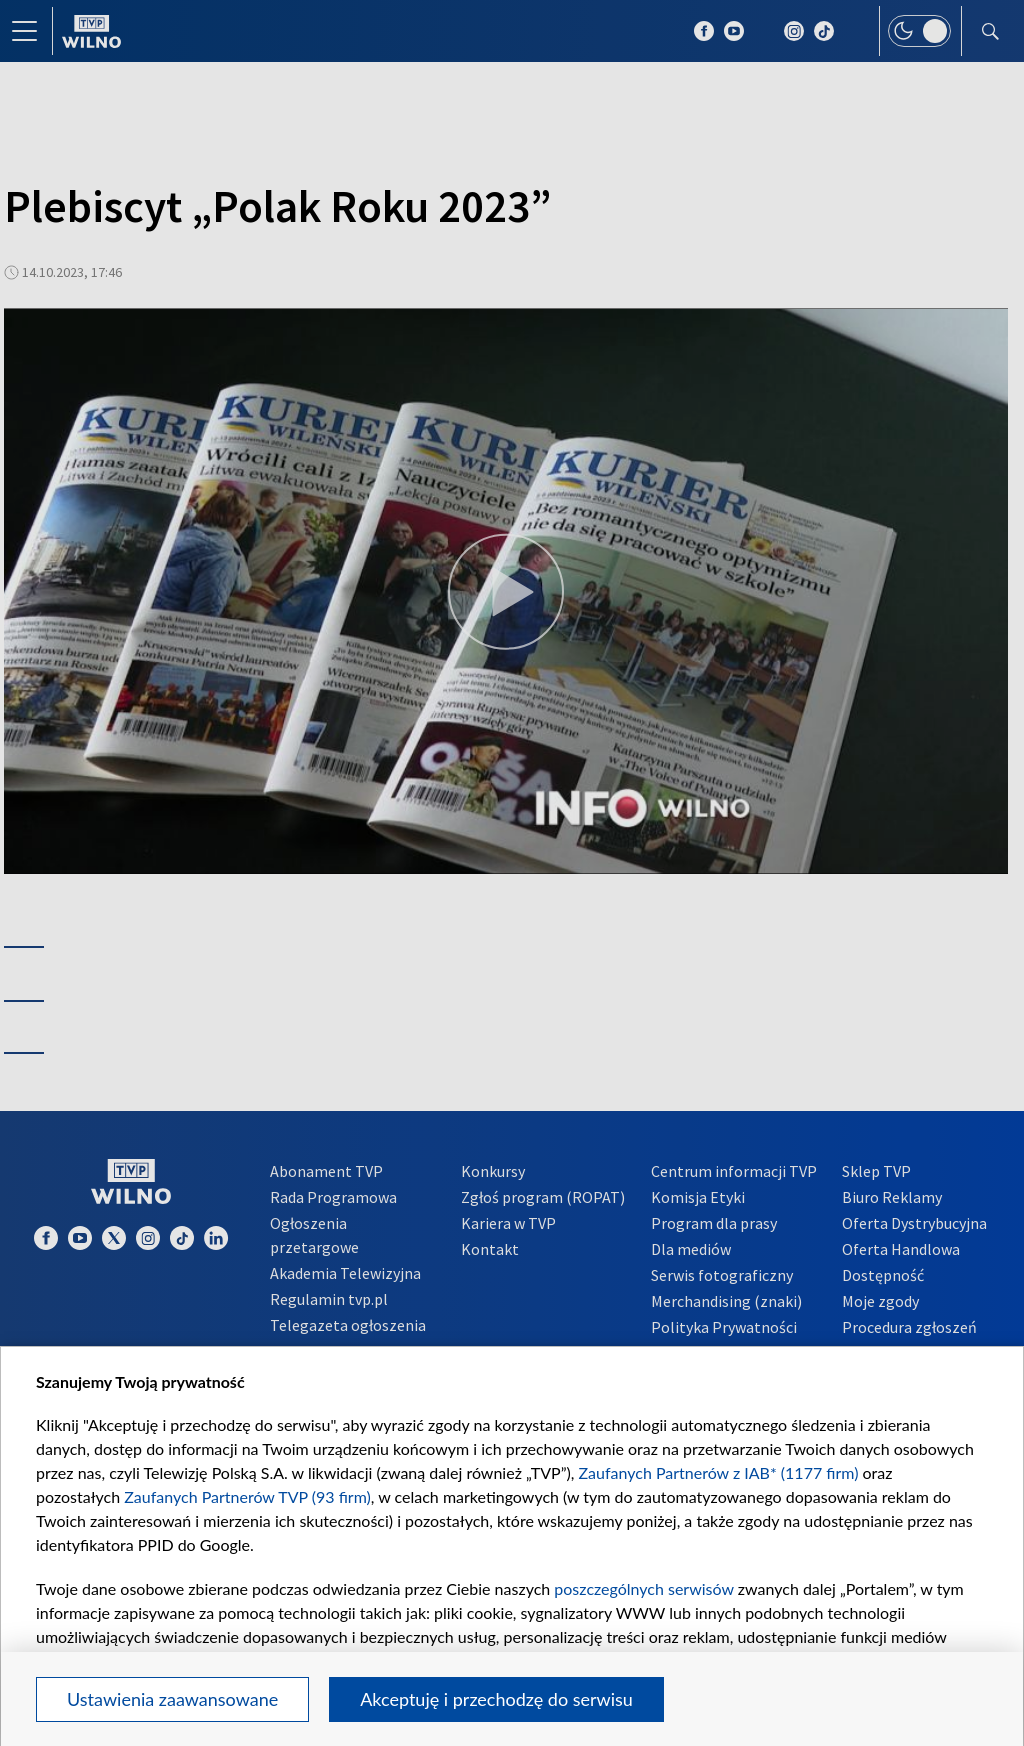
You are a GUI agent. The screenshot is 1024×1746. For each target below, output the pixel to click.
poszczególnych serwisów (643, 1588)
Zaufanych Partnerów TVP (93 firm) (247, 1496)
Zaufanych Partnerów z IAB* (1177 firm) (719, 1472)
